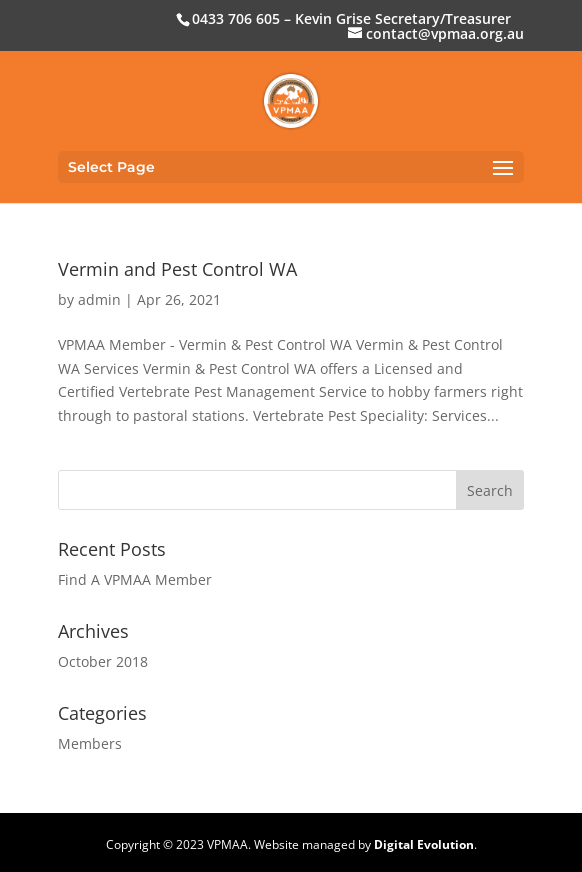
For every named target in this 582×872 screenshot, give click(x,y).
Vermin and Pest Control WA (177, 269)
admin (99, 299)
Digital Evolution (424, 844)
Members (90, 743)
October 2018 (103, 661)
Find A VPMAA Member (135, 579)
